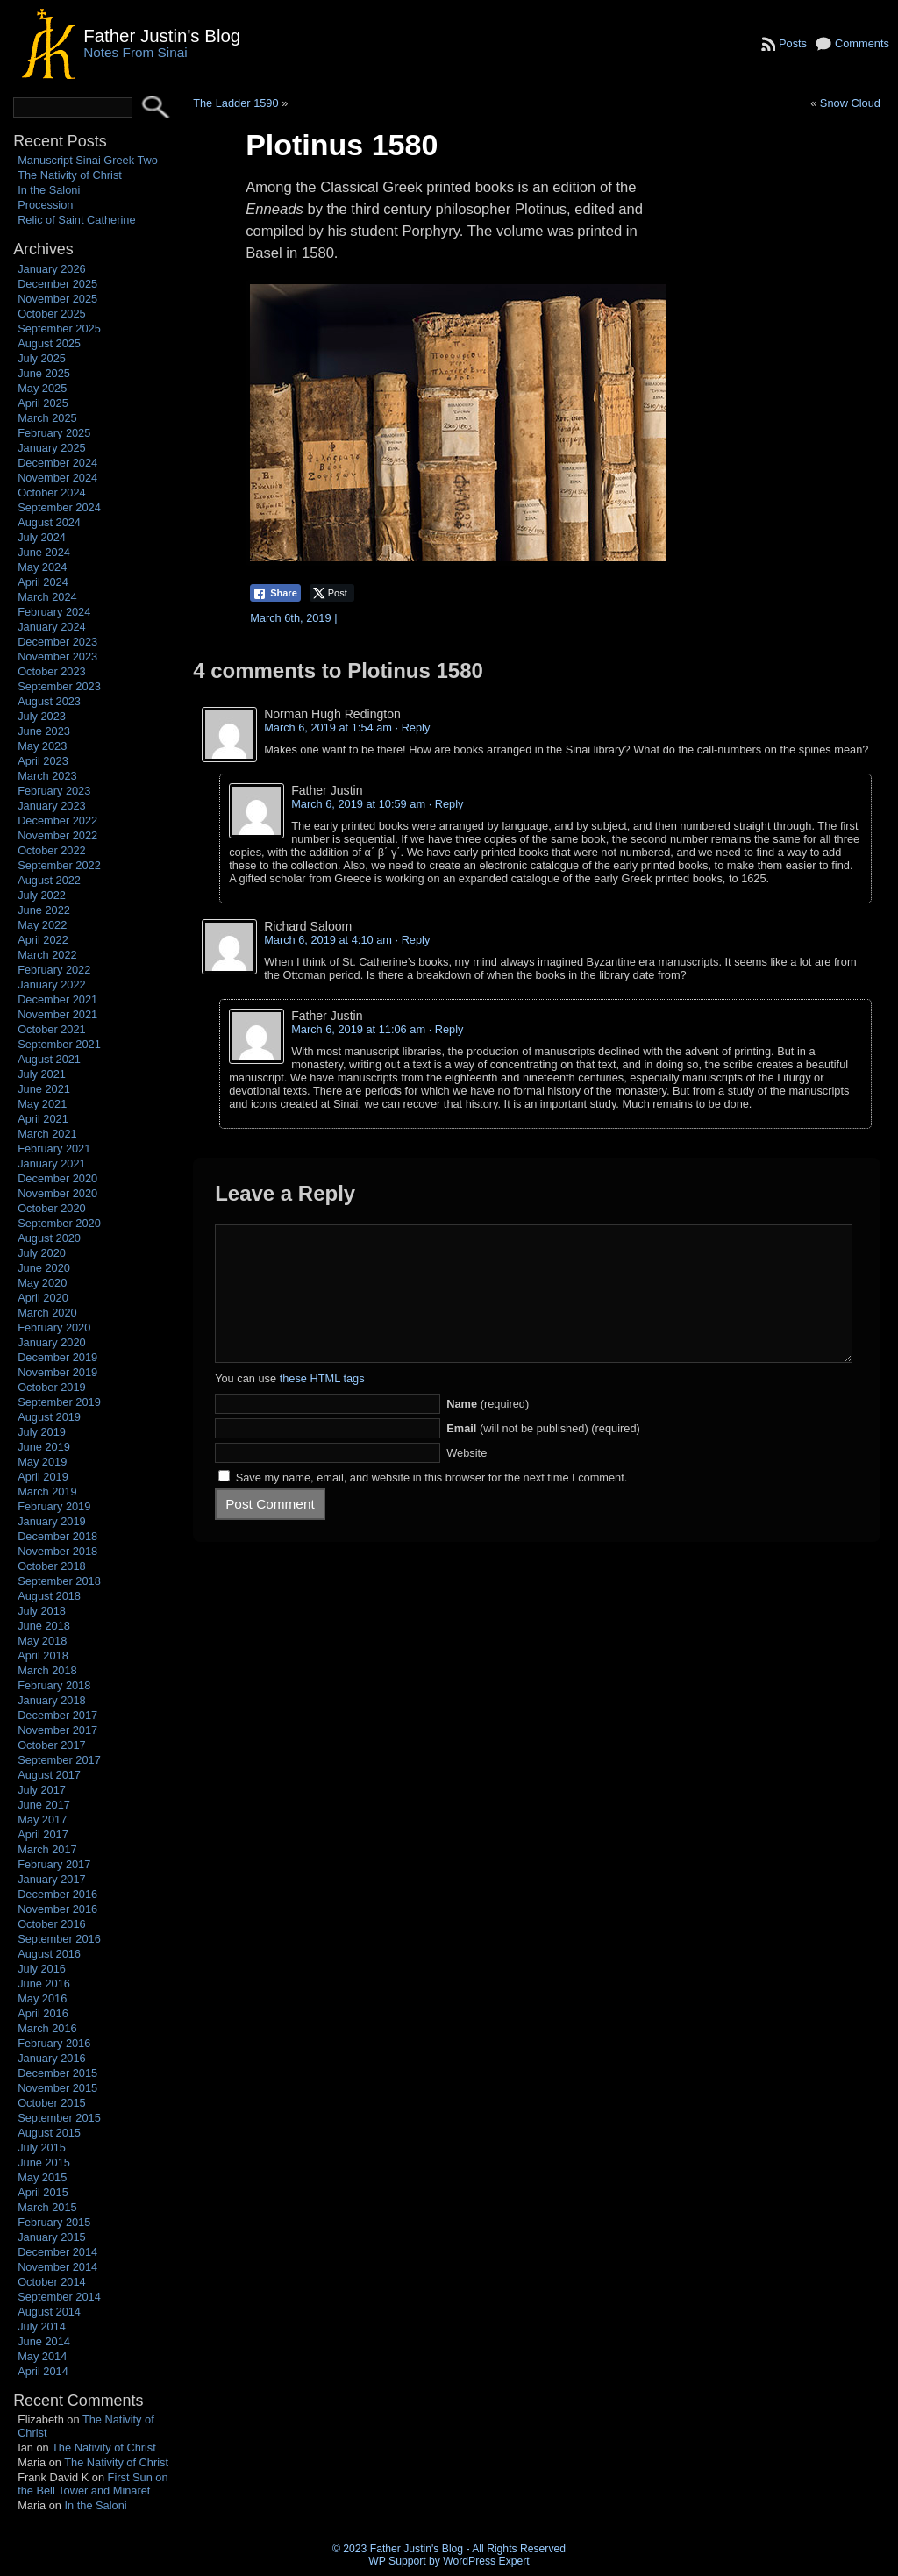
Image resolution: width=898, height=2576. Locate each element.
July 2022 (42, 895)
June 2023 (44, 731)
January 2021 (52, 1163)
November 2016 (57, 1909)
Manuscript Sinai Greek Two (88, 160)
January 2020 (52, 1342)
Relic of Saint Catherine (76, 219)
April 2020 (43, 1297)
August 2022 (49, 880)
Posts (793, 43)
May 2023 (42, 746)
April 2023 (43, 760)
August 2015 (49, 2132)
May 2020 (42, 1282)
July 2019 (42, 1431)
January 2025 (52, 447)
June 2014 (44, 2341)
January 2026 (52, 268)
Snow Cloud (850, 103)
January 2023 (52, 805)
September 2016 (59, 1938)
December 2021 (57, 999)
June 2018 (44, 1625)
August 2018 (49, 1595)
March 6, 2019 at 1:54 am (328, 727)
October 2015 (52, 2102)
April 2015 (43, 2192)
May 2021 (42, 1103)
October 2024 (52, 492)
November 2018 (57, 1551)
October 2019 (52, 1387)
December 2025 (57, 283)
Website (466, 1479)
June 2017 (44, 1804)
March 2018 (47, 1670)
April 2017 (43, 1834)
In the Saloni (49, 189)
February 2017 (54, 1864)
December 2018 (57, 1536)
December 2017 (57, 1715)
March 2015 (47, 2207)
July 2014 (42, 2326)
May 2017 (42, 1819)
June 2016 (44, 1983)
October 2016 (52, 1923)
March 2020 (47, 1312)
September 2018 (59, 1581)
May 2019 (42, 1461)
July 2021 (42, 1074)
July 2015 (42, 2147)
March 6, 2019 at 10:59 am (358, 803)
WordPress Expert (486, 2561)
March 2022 (47, 954)
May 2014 (42, 2356)
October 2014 (52, 2281)
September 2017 (59, 1759)
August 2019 (49, 1417)
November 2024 (57, 477)
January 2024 (52, 626)
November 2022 (57, 835)
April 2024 (43, 582)
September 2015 (59, 2117)
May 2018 (42, 1640)
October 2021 (52, 1029)
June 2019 (44, 1446)
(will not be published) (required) (543, 1454)
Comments (862, 43)
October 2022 (52, 850)
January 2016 (52, 2058)
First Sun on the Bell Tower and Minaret (92, 2484)
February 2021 (54, 1148)
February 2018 (54, 1685)
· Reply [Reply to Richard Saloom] (413, 939)
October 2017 (52, 1745)
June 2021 (44, 1088)
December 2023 (57, 641)
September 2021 (59, 1044)
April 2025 (43, 403)
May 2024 (42, 567)
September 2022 (59, 865)
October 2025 (52, 313)
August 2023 (49, 701)
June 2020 (44, 1267)
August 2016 (49, 1953)
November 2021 (57, 1014)
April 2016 (43, 2013)
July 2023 (42, 716)
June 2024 (44, 552)
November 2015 (57, 2087)
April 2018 (43, 1655)
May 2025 (42, 388)
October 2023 (52, 671)
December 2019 (57, 1357)
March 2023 (47, 775)
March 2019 (47, 1491)
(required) (487, 1430)
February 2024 (54, 611)
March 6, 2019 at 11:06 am (358, 1029)
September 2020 (59, 1223)
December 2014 (57, 2251)
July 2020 (42, 1252)
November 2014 (57, 2266)
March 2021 (47, 1133)
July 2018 (42, 1610)
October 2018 (52, 1566)
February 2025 (54, 432)
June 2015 (44, 2162)
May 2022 (42, 924)
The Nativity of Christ (70, 175)
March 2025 (47, 418)
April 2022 (43, 939)
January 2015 (52, 2237)
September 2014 (59, 2296)
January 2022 (52, 984)
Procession (45, 204)
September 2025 (59, 328)
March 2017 (47, 1849)
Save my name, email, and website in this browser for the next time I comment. (432, 1503)
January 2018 (52, 1700)
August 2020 (49, 1238)
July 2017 (42, 1789)
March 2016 (47, 2028)
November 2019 (57, 1372)
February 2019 (54, 1506)
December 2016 (57, 1894)
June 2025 (44, 373)
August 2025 (49, 343)
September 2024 (59, 507)
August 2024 (49, 522)
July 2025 (42, 358)
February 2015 (54, 2222)
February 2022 (54, 969)
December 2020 (57, 1178)
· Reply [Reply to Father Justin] (446, 803)
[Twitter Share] (332, 593)
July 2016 (42, 1968)
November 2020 (57, 1193)
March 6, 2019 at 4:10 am (328, 939)
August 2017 (49, 1774)
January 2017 (52, 1879)
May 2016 (42, 1998)
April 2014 (43, 2371)
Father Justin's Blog (161, 35)
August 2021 (49, 1059)
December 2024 (57, 462)
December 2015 (57, 2073)
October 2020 (52, 1208)
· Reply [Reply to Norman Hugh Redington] (413, 727)
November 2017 (57, 1730)
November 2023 (57, 656)
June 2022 (44, 910)
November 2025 (57, 298)
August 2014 (49, 2311)
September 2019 (59, 1402)
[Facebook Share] (275, 593)
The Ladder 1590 (235, 103)
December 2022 (57, 820)
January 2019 (52, 1521)
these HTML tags (322, 1404)
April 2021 (43, 1118)
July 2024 (42, 537)
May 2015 (42, 2177)
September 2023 (59, 686)
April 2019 (43, 1476)
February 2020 (54, 1327)
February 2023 (54, 790)
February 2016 (54, 2043)
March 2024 (47, 596)
